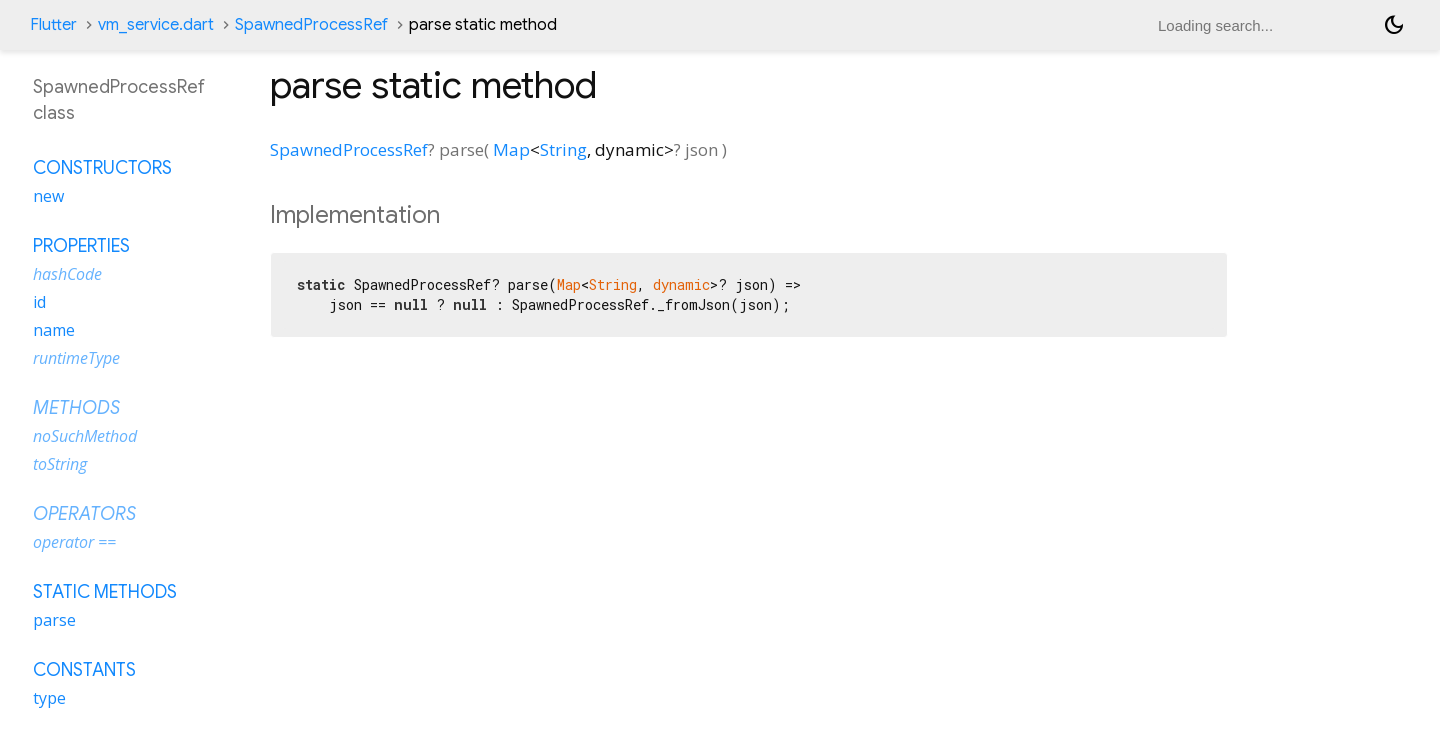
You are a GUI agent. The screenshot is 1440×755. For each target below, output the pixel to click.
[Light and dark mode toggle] (1394, 25)
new (48, 196)
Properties (81, 246)
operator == (74, 542)
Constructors (102, 168)
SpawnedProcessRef (311, 25)
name (54, 330)
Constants (84, 670)
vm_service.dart (156, 25)
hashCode (67, 274)
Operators (84, 514)
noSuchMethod (85, 436)
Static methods (105, 592)
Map (511, 149)
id (39, 302)
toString (60, 464)
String (563, 149)
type (49, 698)
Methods (76, 408)
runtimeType (76, 358)
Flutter (53, 25)
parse (54, 620)
